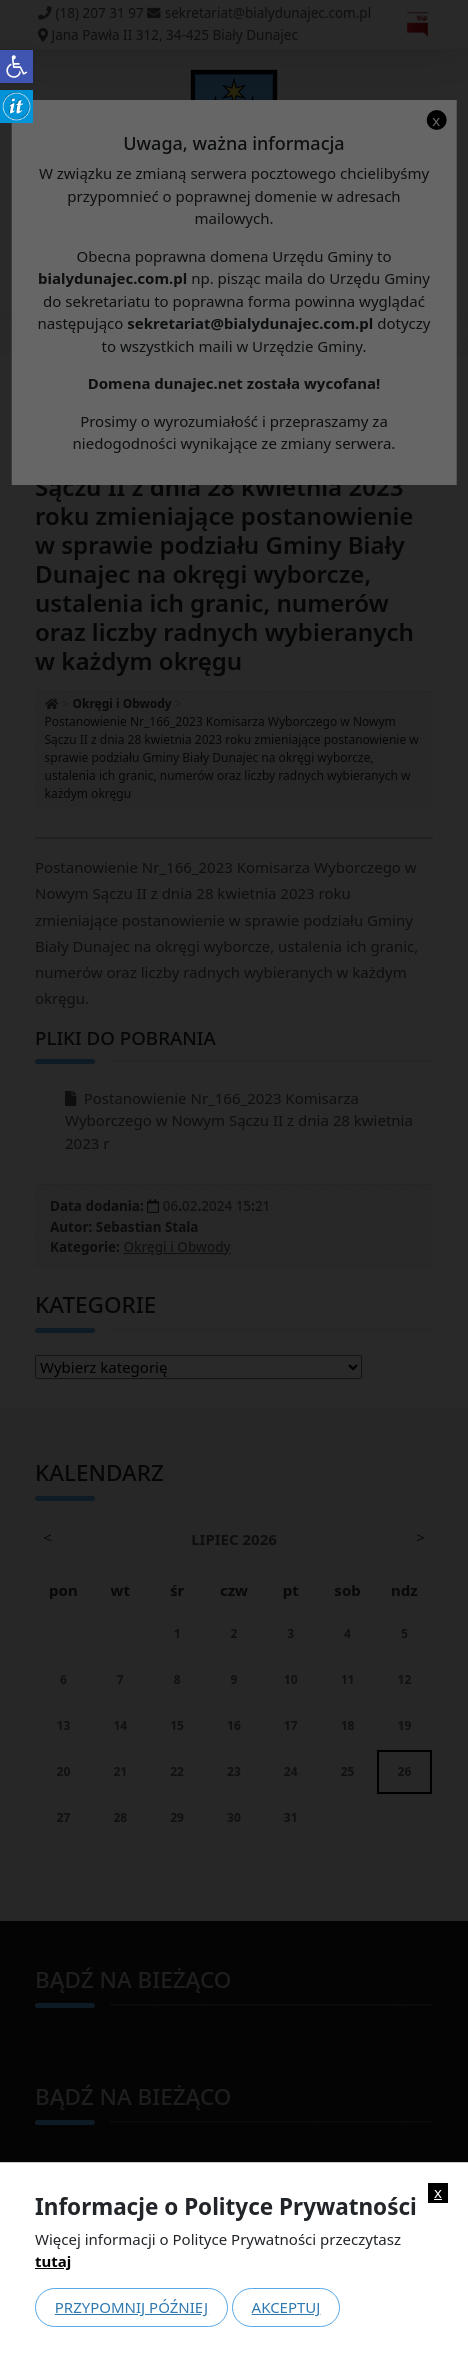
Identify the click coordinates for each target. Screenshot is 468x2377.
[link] (16, 66)
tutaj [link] (53, 2261)
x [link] (438, 2192)
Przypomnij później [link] (131, 2307)
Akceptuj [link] (286, 2307)
